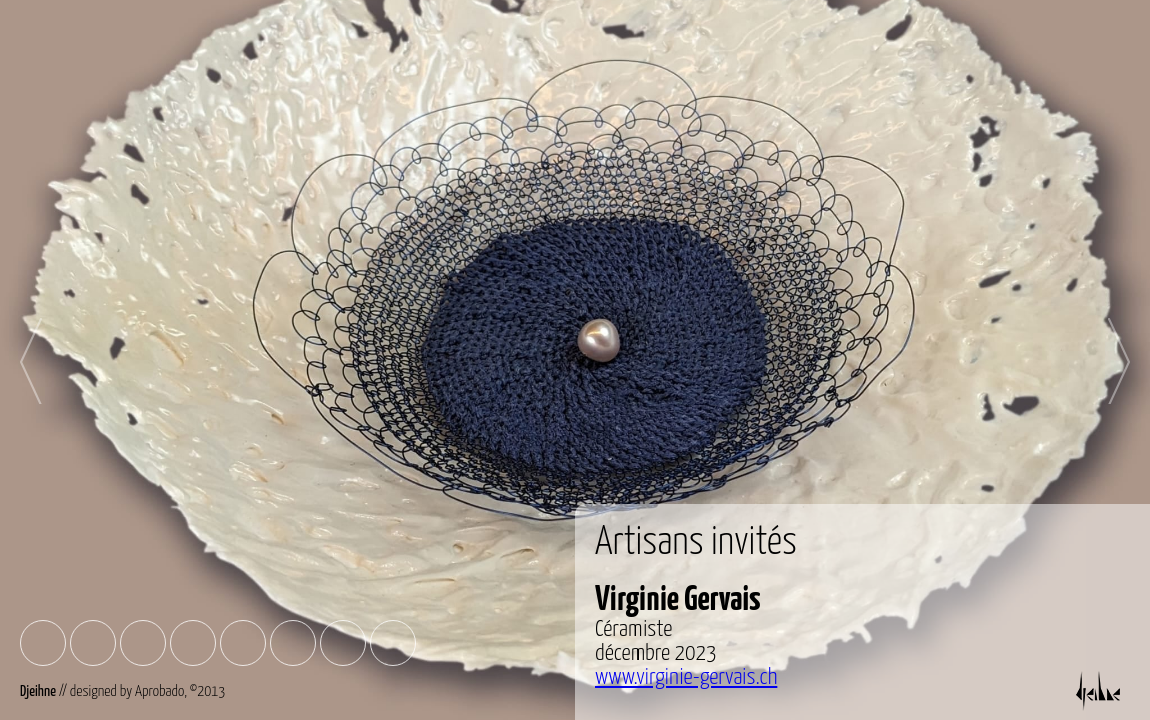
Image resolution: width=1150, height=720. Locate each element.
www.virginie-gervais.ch (686, 677)
